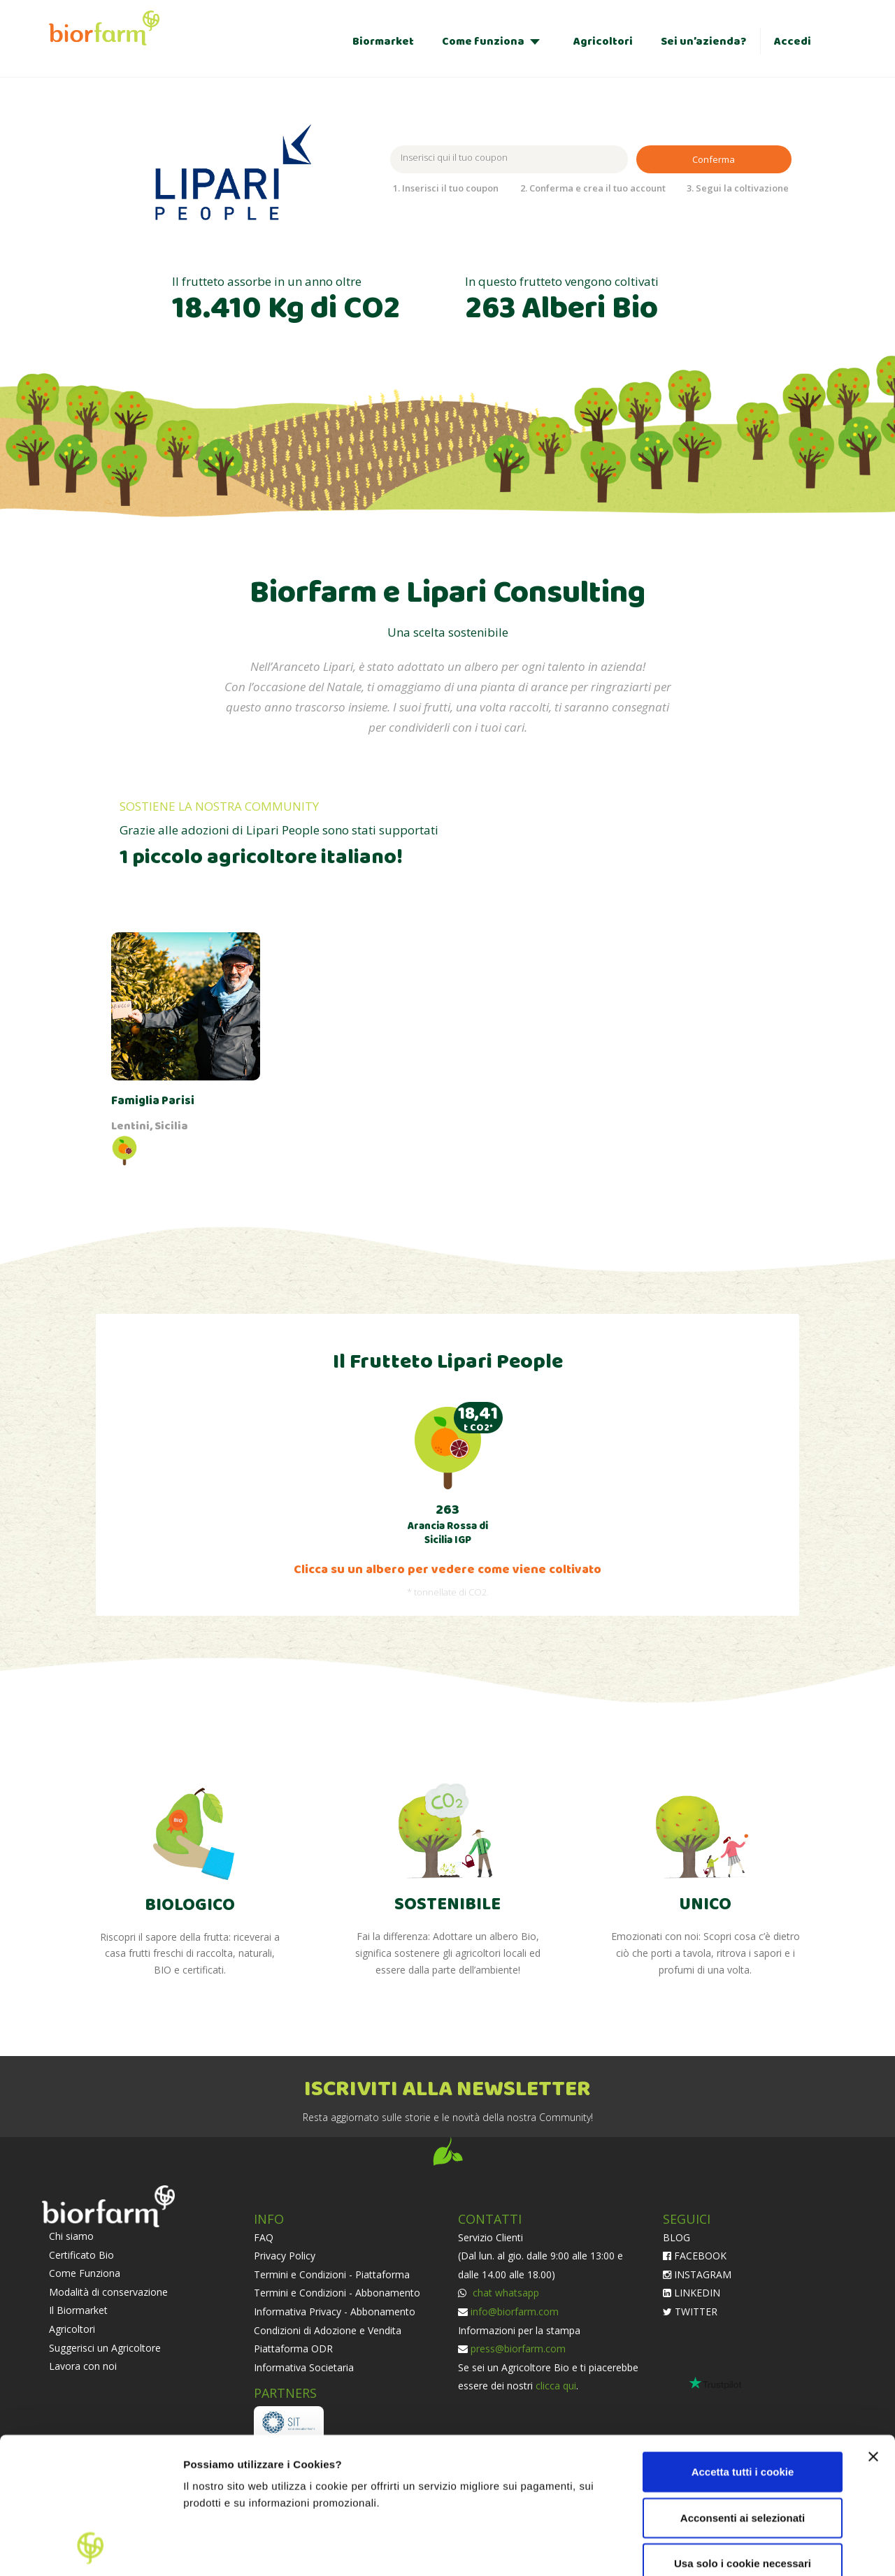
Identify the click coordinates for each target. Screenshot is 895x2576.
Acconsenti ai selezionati (742, 2390)
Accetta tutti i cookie (743, 2344)
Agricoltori (603, 41)
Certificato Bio (81, 2255)
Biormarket (383, 41)
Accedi (792, 41)
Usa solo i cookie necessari (742, 2436)
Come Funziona (84, 2273)
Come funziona (483, 41)
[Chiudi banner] (873, 2329)
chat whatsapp (504, 2292)
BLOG (676, 2237)
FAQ (263, 2237)
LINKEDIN (691, 2292)
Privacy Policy (284, 2255)
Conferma (713, 159)
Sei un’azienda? (703, 41)
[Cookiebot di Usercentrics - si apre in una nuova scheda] (90, 2548)
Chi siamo (71, 2236)
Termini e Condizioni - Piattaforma (332, 2274)
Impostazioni (215, 2548)
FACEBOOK (694, 2255)
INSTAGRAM (697, 2274)
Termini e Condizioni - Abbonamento (337, 2292)
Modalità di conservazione (108, 2292)
